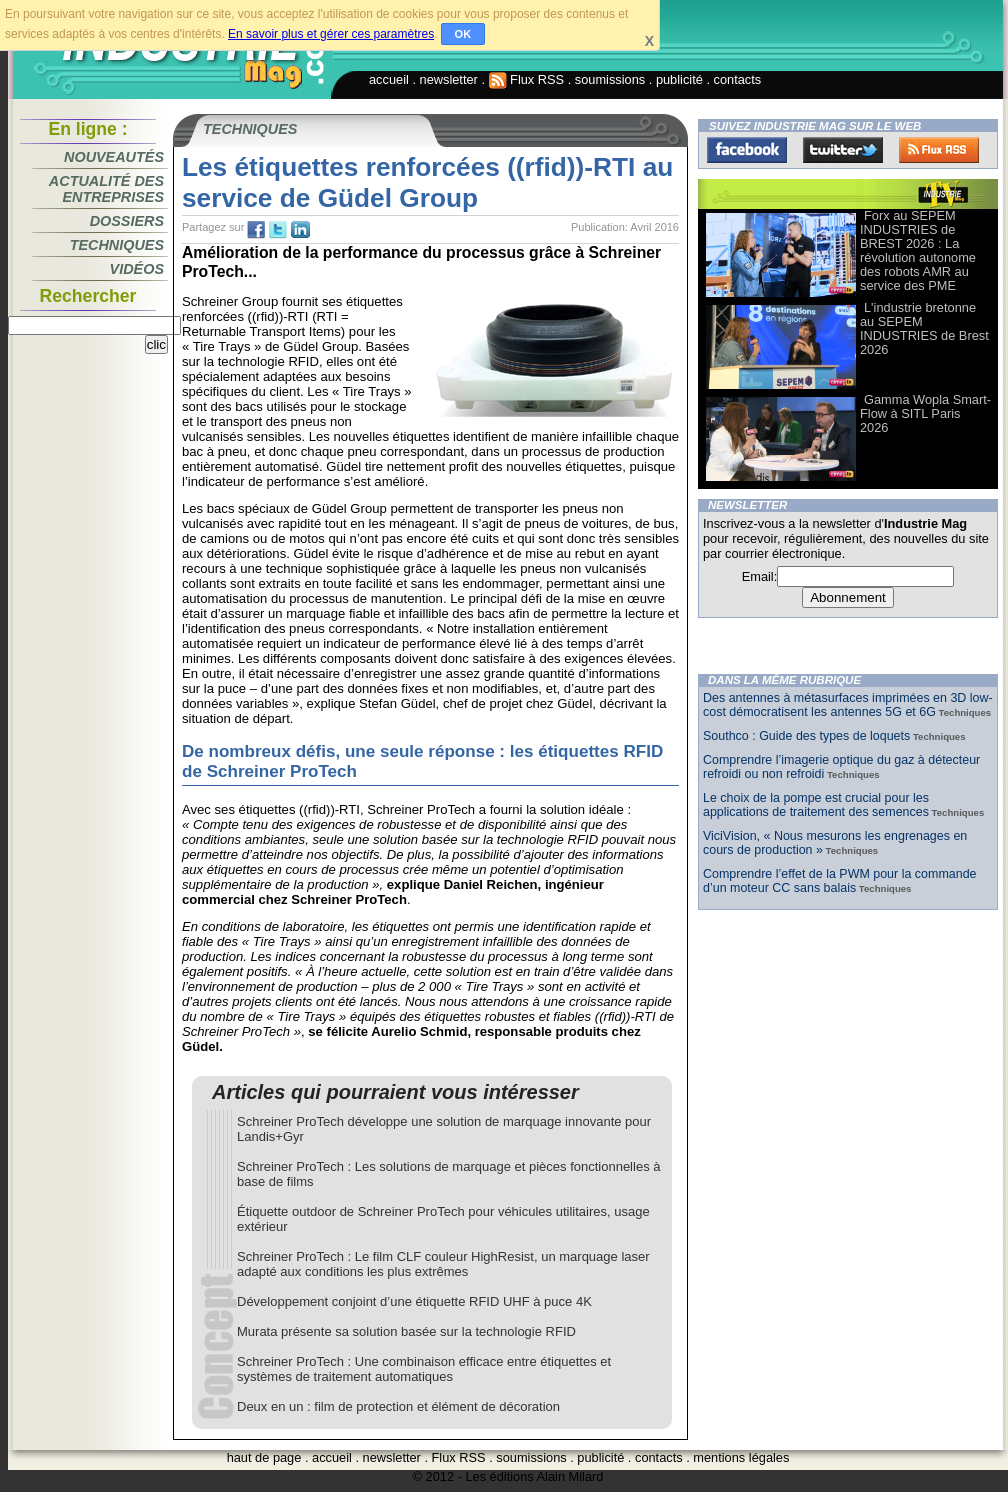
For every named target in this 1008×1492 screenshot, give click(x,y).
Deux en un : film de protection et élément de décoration (398, 1406)
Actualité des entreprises (106, 189)
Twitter (843, 150)
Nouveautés (114, 157)
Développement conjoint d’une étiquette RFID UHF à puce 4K (414, 1301)
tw (278, 230)
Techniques (117, 245)
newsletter (449, 79)
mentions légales (741, 1457)
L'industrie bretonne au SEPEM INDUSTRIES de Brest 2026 (924, 328)
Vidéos (137, 269)
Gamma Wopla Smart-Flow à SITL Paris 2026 (925, 413)
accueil (389, 79)
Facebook (747, 150)
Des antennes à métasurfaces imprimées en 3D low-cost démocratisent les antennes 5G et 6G (848, 705)
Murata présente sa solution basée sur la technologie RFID (406, 1331)
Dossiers (127, 221)
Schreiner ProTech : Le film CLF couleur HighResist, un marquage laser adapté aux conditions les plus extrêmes (443, 1264)
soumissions (610, 79)
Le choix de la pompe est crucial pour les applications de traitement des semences (816, 805)
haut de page (264, 1457)
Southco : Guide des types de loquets (806, 736)
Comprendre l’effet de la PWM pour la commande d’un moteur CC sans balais (840, 881)
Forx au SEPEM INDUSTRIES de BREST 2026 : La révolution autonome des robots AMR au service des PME (918, 250)
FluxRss (939, 150)
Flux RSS (527, 79)
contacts (738, 79)
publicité (679, 79)
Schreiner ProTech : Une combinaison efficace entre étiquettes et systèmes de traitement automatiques (424, 1369)
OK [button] (463, 34)
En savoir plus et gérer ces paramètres (331, 34)
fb (256, 230)
